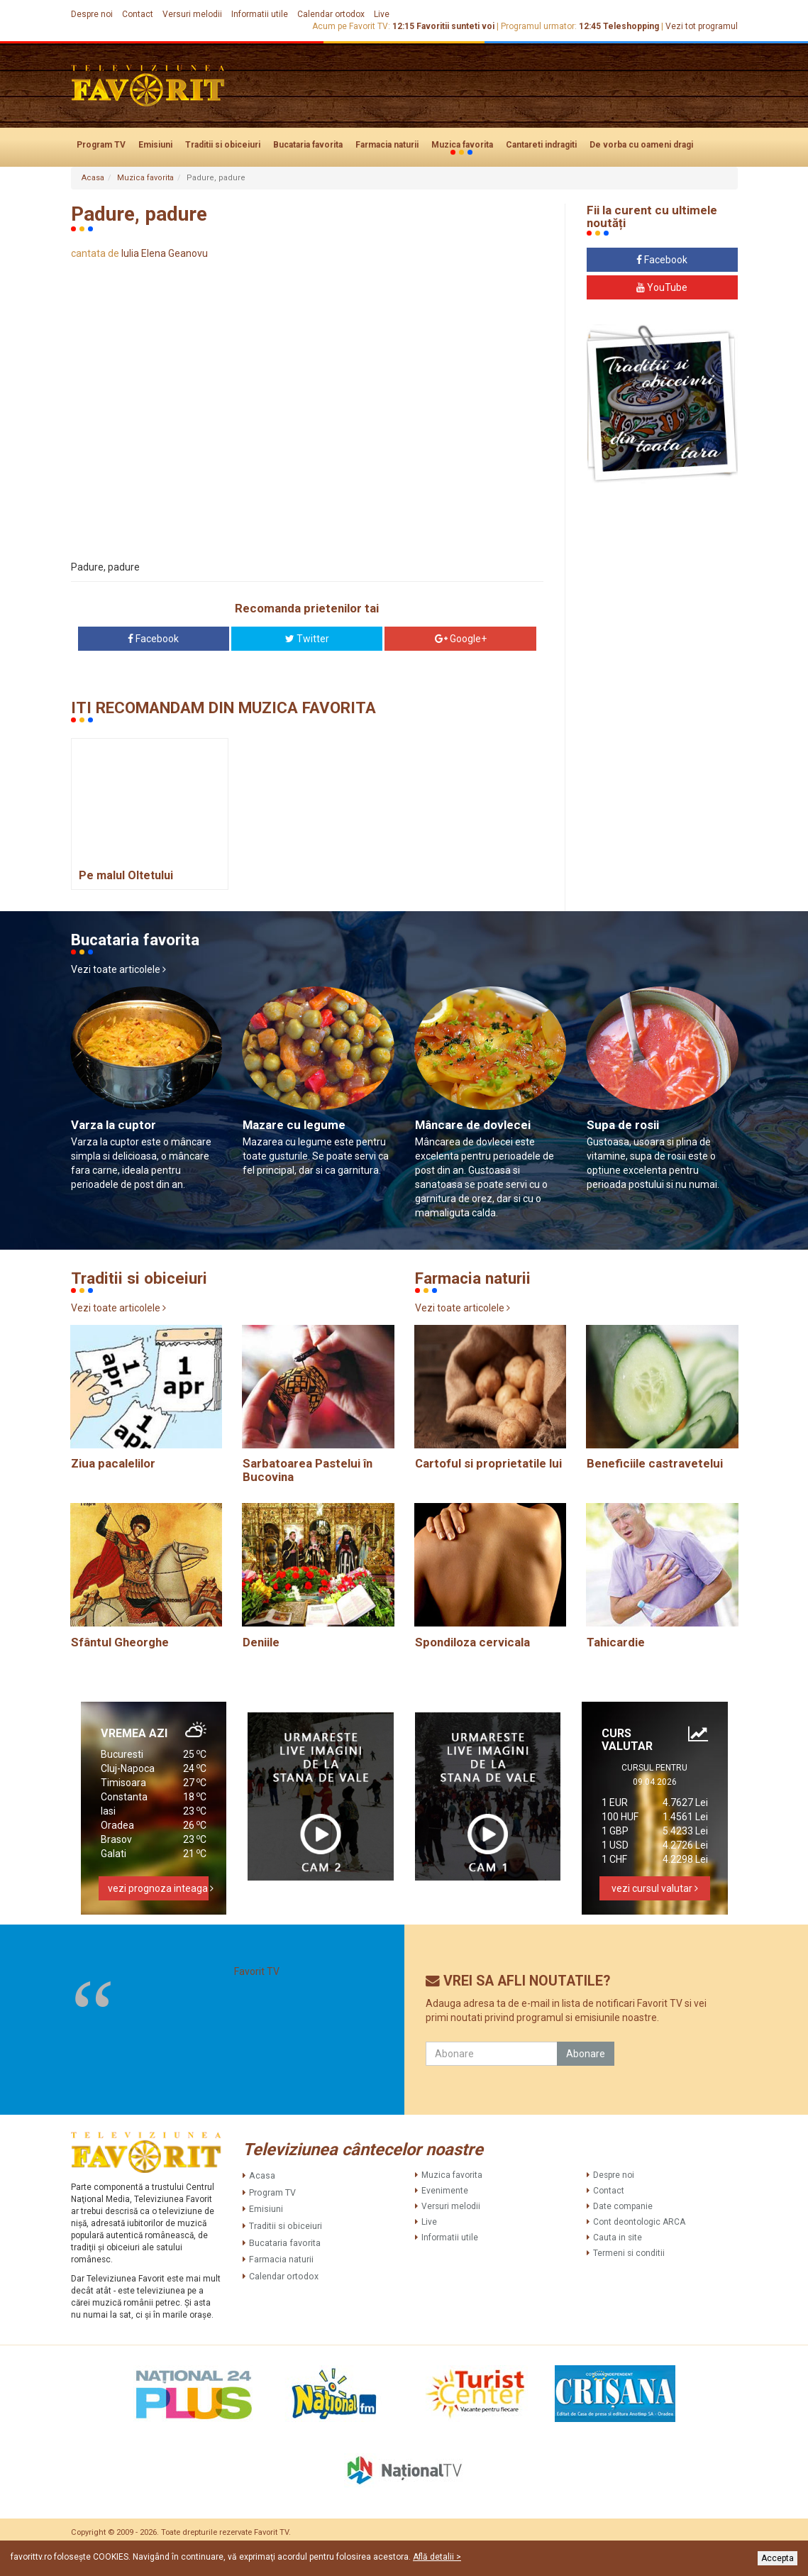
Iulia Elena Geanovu (164, 253)
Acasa (93, 177)
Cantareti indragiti (541, 145)
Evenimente (444, 2191)
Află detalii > (437, 2557)
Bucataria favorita (308, 145)
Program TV (101, 145)
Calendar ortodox (331, 14)
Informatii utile (259, 14)
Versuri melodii (192, 14)
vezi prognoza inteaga (158, 1888)
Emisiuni (155, 145)
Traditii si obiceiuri (222, 145)
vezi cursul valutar (654, 1888)
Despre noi (92, 14)
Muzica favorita (462, 145)
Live (381, 14)
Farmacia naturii (387, 145)
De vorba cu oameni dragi (641, 145)
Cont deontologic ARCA (639, 2222)
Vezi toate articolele (118, 969)
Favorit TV (257, 1971)
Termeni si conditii (629, 2253)
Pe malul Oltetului (126, 875)
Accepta (777, 2558)
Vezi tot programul (701, 26)
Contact (137, 14)
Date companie (623, 2206)
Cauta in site (617, 2237)
